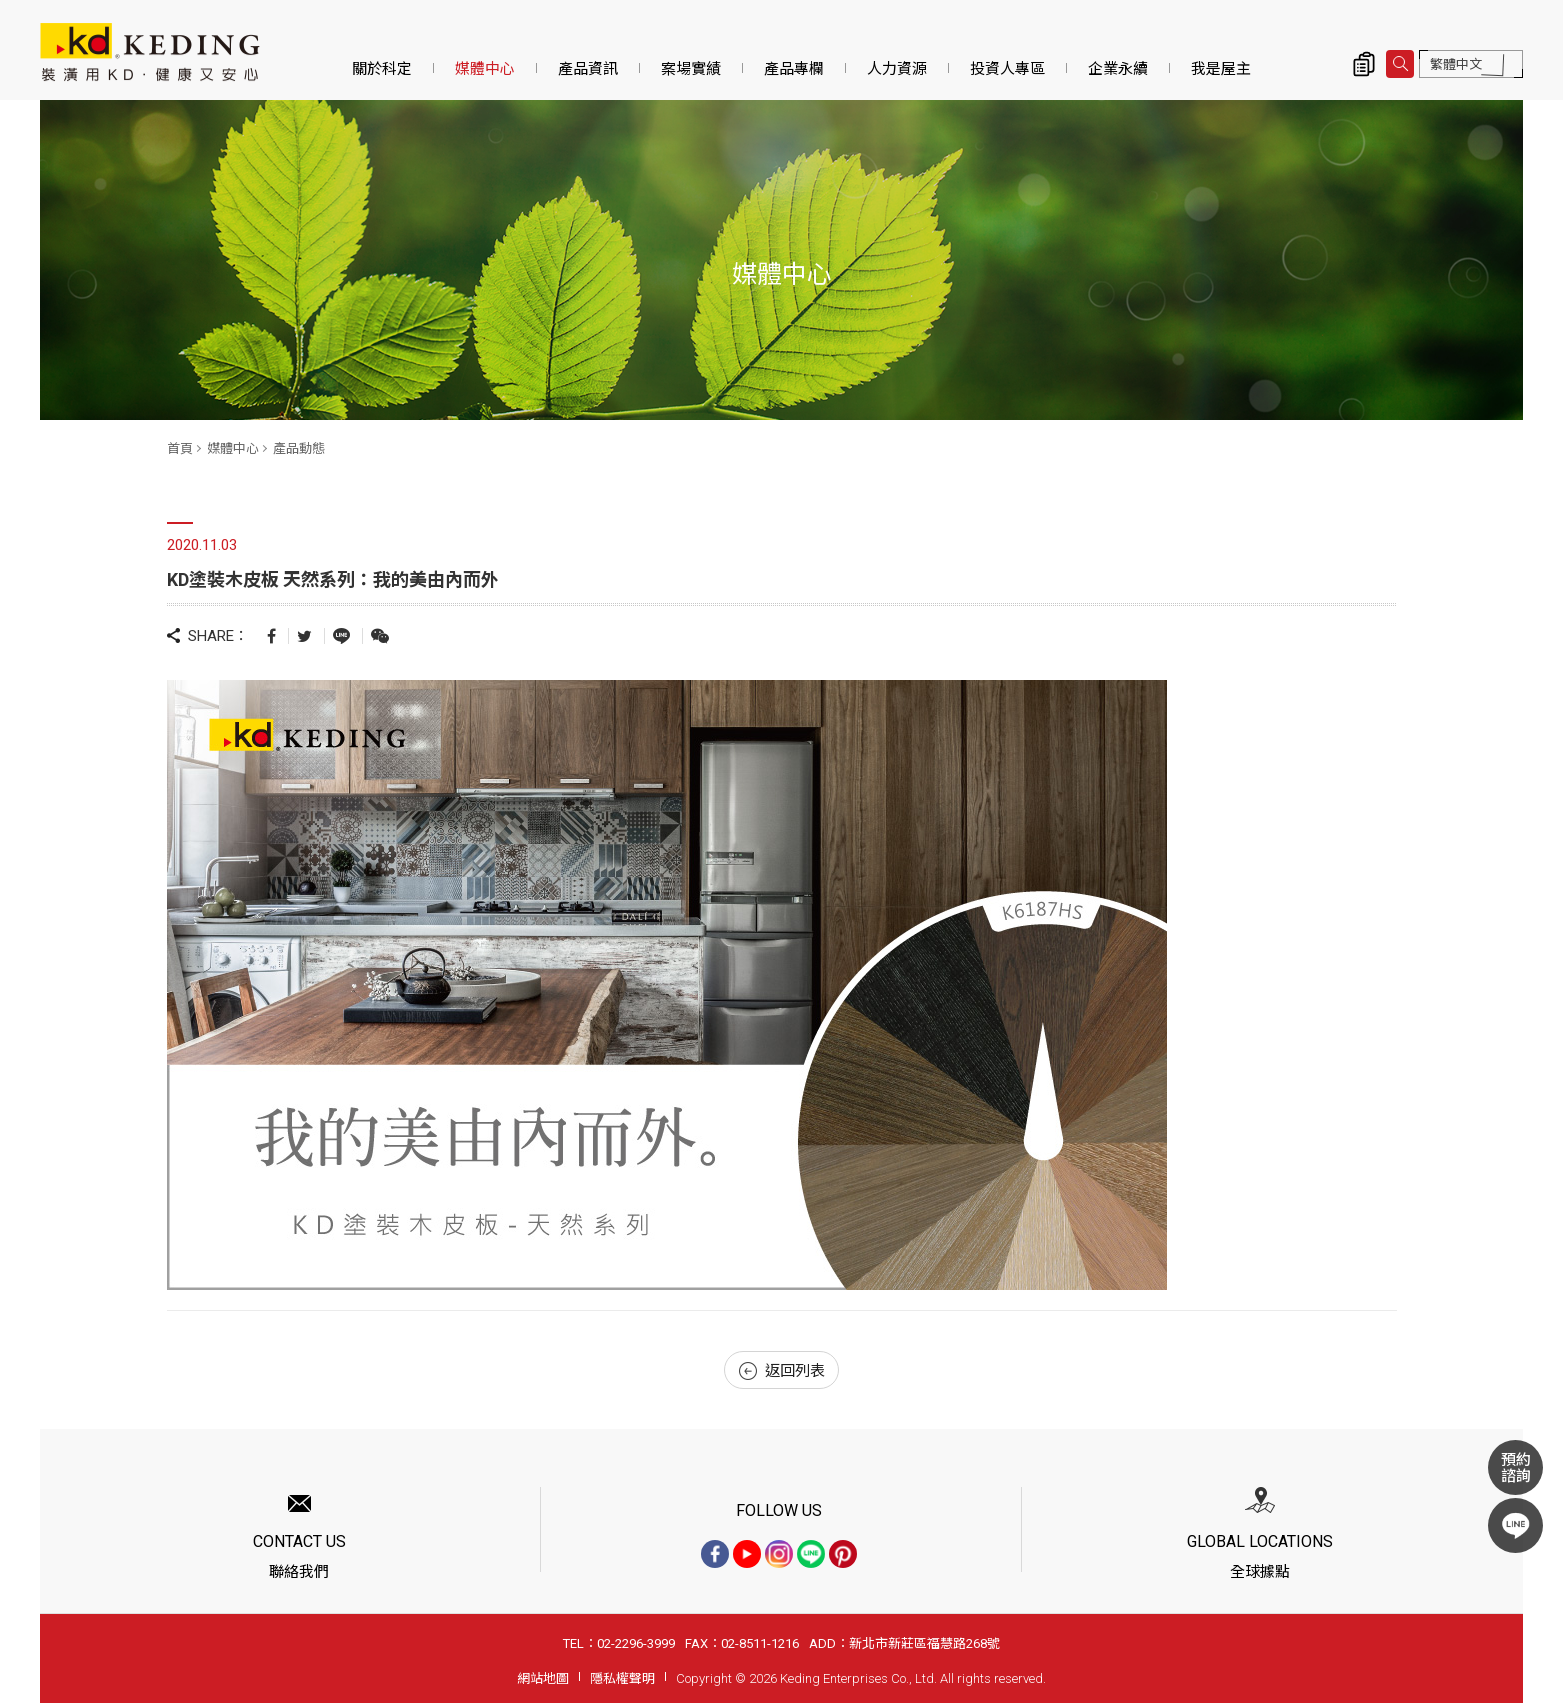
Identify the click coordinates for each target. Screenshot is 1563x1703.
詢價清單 (1364, 64)
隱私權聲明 (622, 1678)
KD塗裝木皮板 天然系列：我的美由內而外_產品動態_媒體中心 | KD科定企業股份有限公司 (150, 52)
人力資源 (897, 69)
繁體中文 (1456, 64)
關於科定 (382, 69)
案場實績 (691, 69)
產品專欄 (794, 69)
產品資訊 (588, 69)
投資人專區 (1007, 69)
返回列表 (782, 1371)
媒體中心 (485, 69)
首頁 (180, 448)
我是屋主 (1221, 69)
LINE (1515, 1525)
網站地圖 (543, 1678)
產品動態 (299, 448)
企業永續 (1118, 69)
